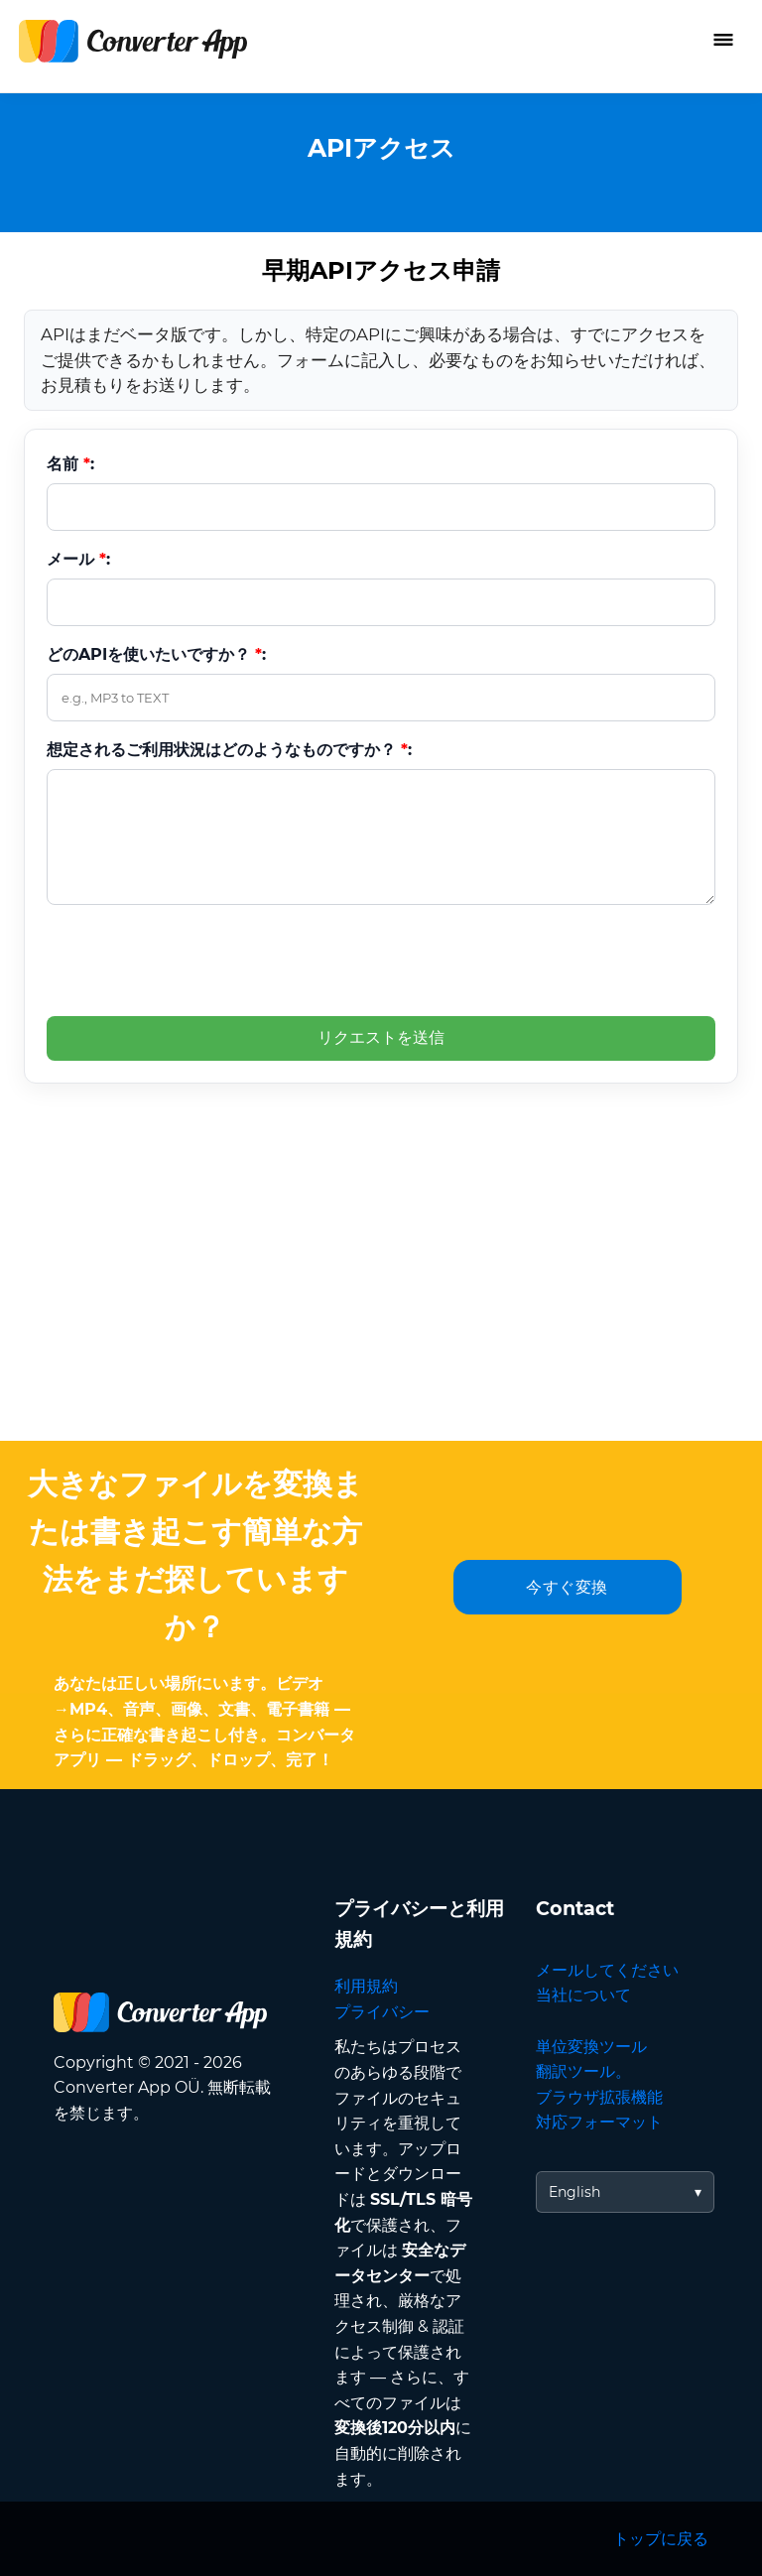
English (574, 2192)
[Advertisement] (381, 1292)
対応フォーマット (599, 2122)
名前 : (70, 463)
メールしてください (607, 1970)
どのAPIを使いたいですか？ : (156, 654)
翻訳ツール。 (583, 2071)
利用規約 (366, 1986)
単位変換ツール (591, 2046)
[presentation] (197, 959)
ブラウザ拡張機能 (599, 2097)
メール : (78, 559)
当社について (583, 1995)
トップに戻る (660, 2538)
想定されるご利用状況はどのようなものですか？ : (229, 749)
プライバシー (382, 2011)
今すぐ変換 (567, 1587)
